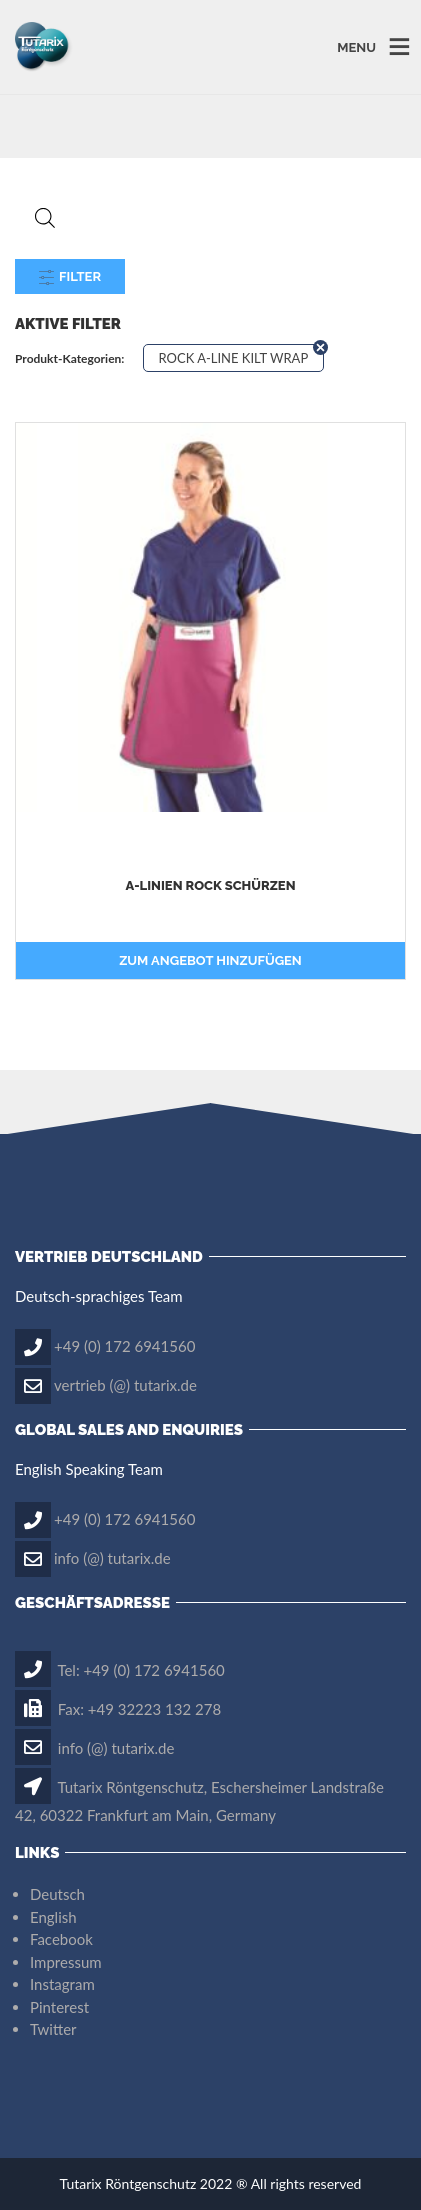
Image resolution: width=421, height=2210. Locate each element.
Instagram (62, 1984)
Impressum (66, 1962)
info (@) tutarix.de (112, 1557)
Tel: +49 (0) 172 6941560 (120, 1670)
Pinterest (59, 2007)
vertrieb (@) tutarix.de (125, 1384)
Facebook (61, 1939)
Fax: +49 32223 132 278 (118, 1709)
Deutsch (57, 1894)
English (53, 1917)
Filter (70, 277)
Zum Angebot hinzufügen (210, 960)
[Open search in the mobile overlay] (210, 217)
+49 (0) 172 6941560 (124, 1345)
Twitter (53, 2029)
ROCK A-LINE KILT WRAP (234, 358)
